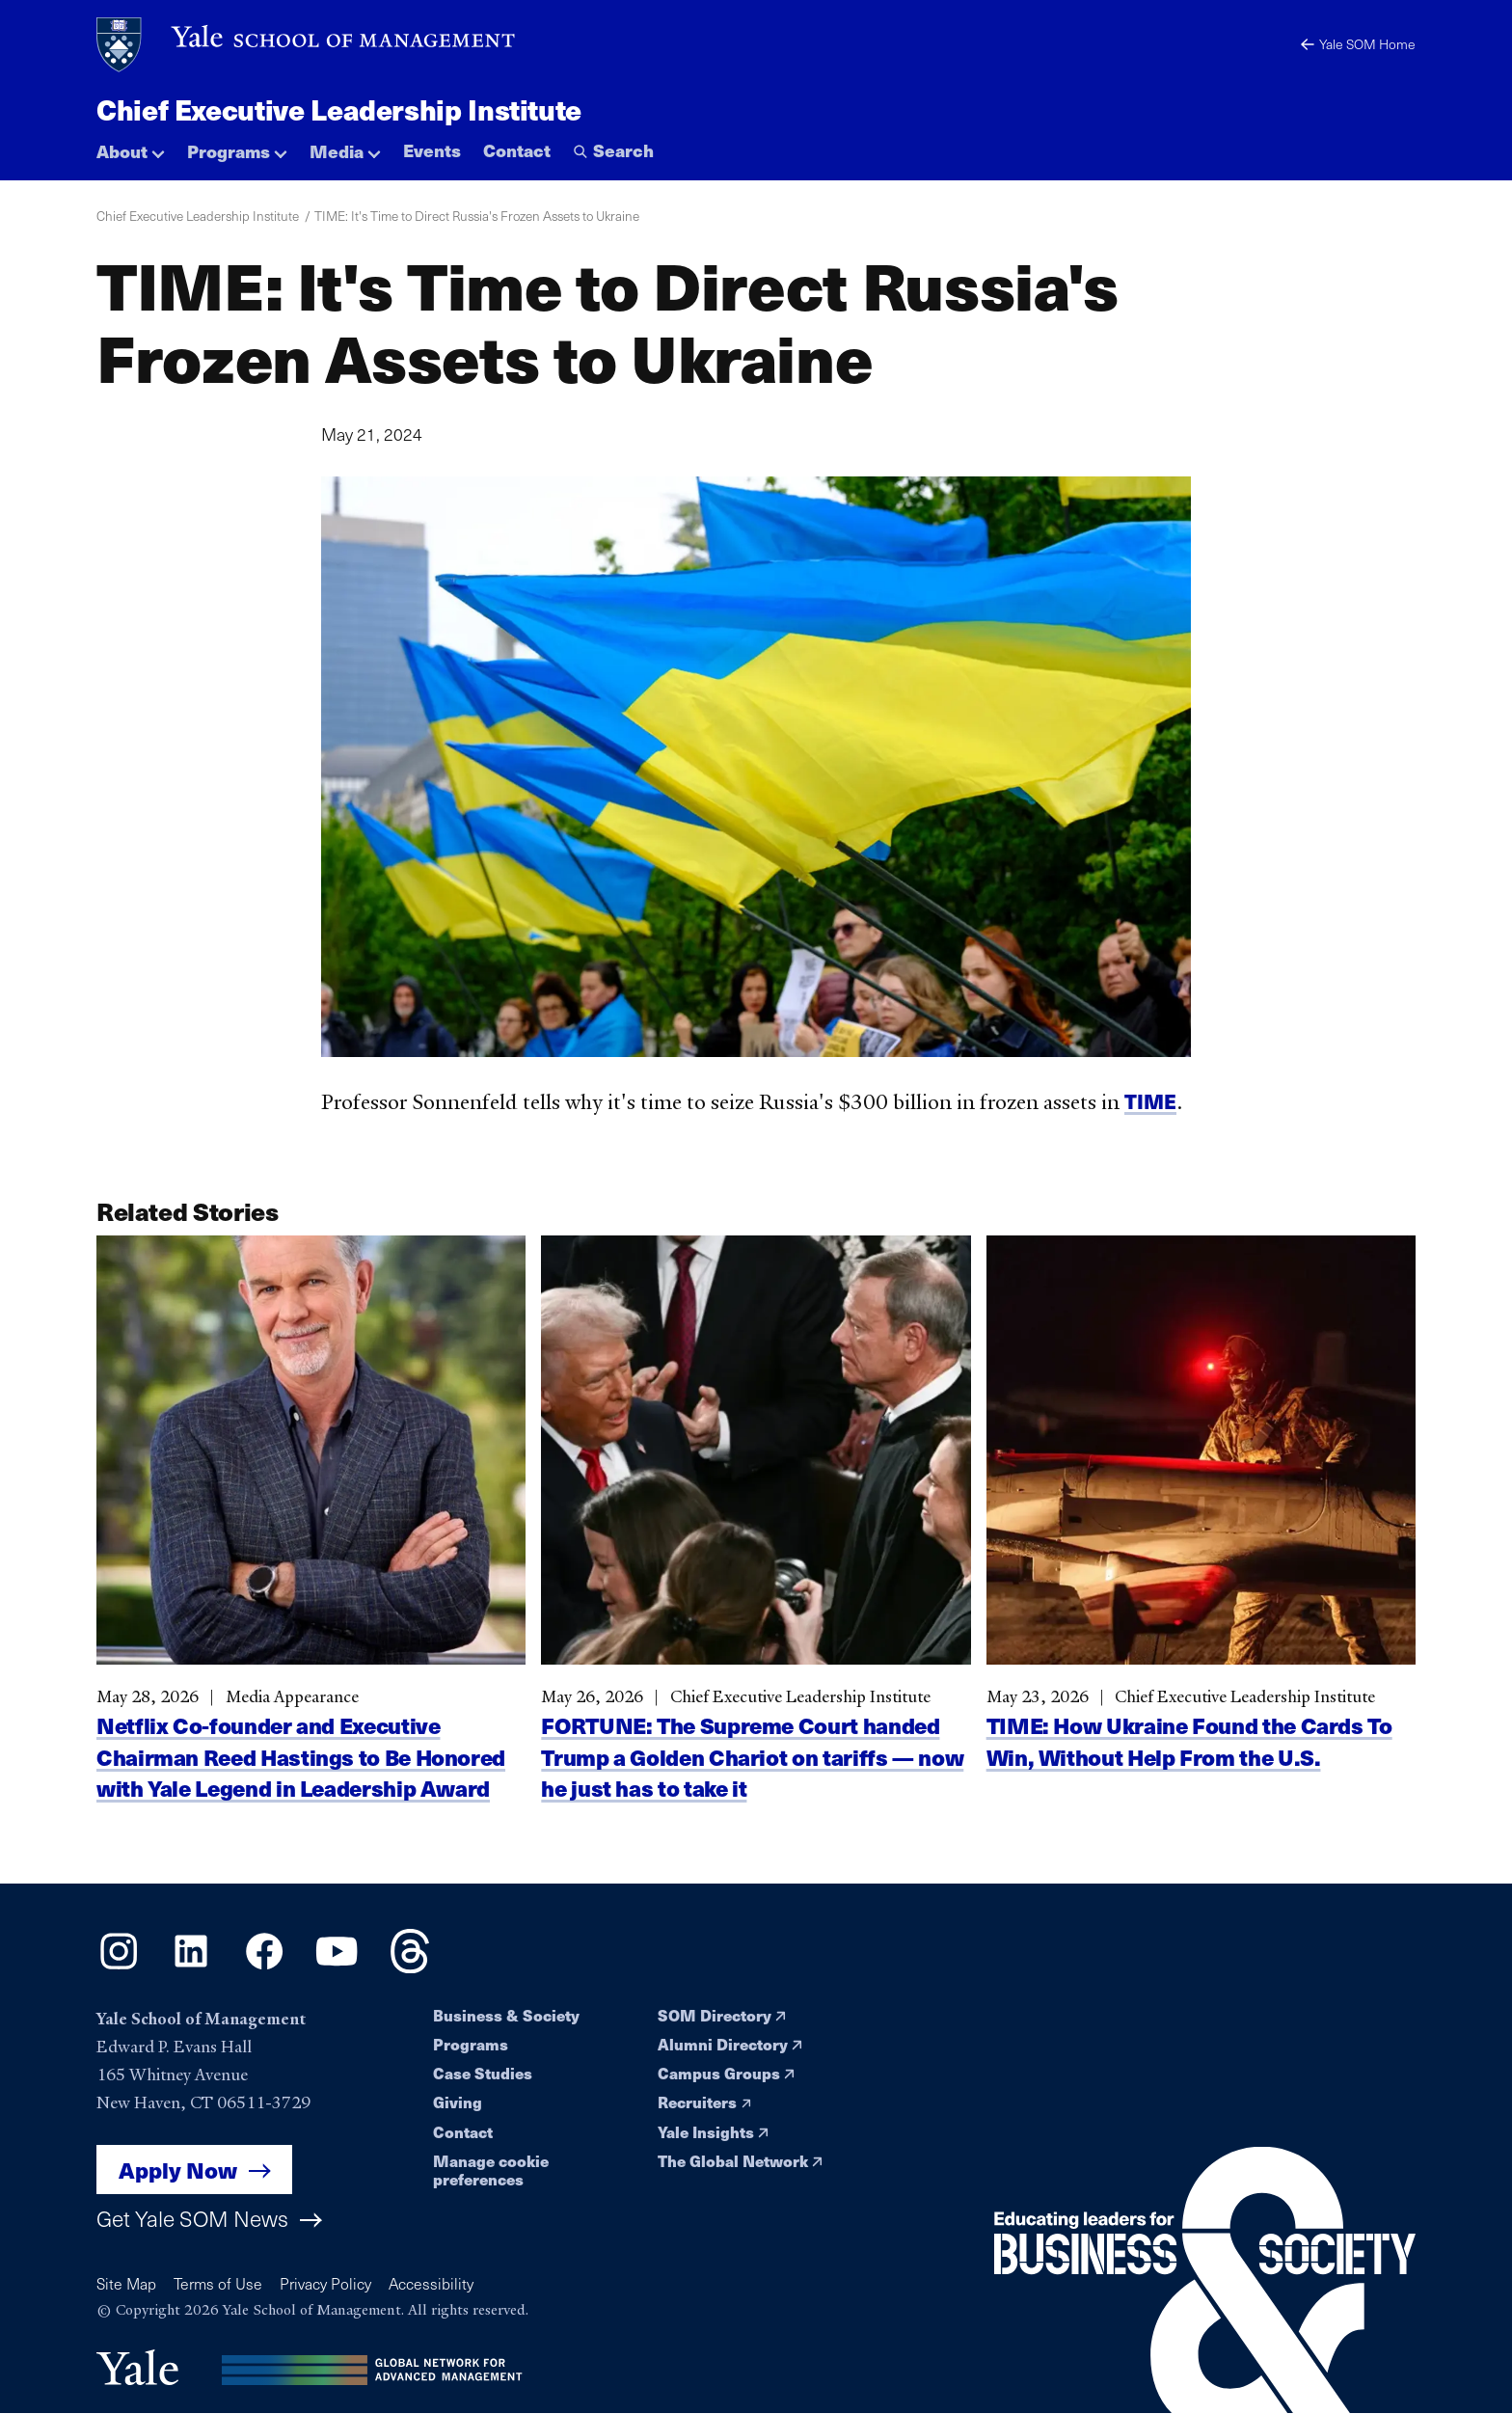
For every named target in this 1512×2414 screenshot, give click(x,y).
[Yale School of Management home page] (307, 44)
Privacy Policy (325, 2283)
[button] (130, 146)
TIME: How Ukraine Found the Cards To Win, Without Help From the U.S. (1189, 1763)
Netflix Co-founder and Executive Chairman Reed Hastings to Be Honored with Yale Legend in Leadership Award (300, 1778)
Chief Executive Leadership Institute (338, 109)
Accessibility (431, 2283)
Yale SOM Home (1358, 44)
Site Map (126, 2283)
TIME (1150, 1112)
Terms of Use (218, 2283)
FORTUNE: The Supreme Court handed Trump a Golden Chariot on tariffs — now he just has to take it (752, 1778)
